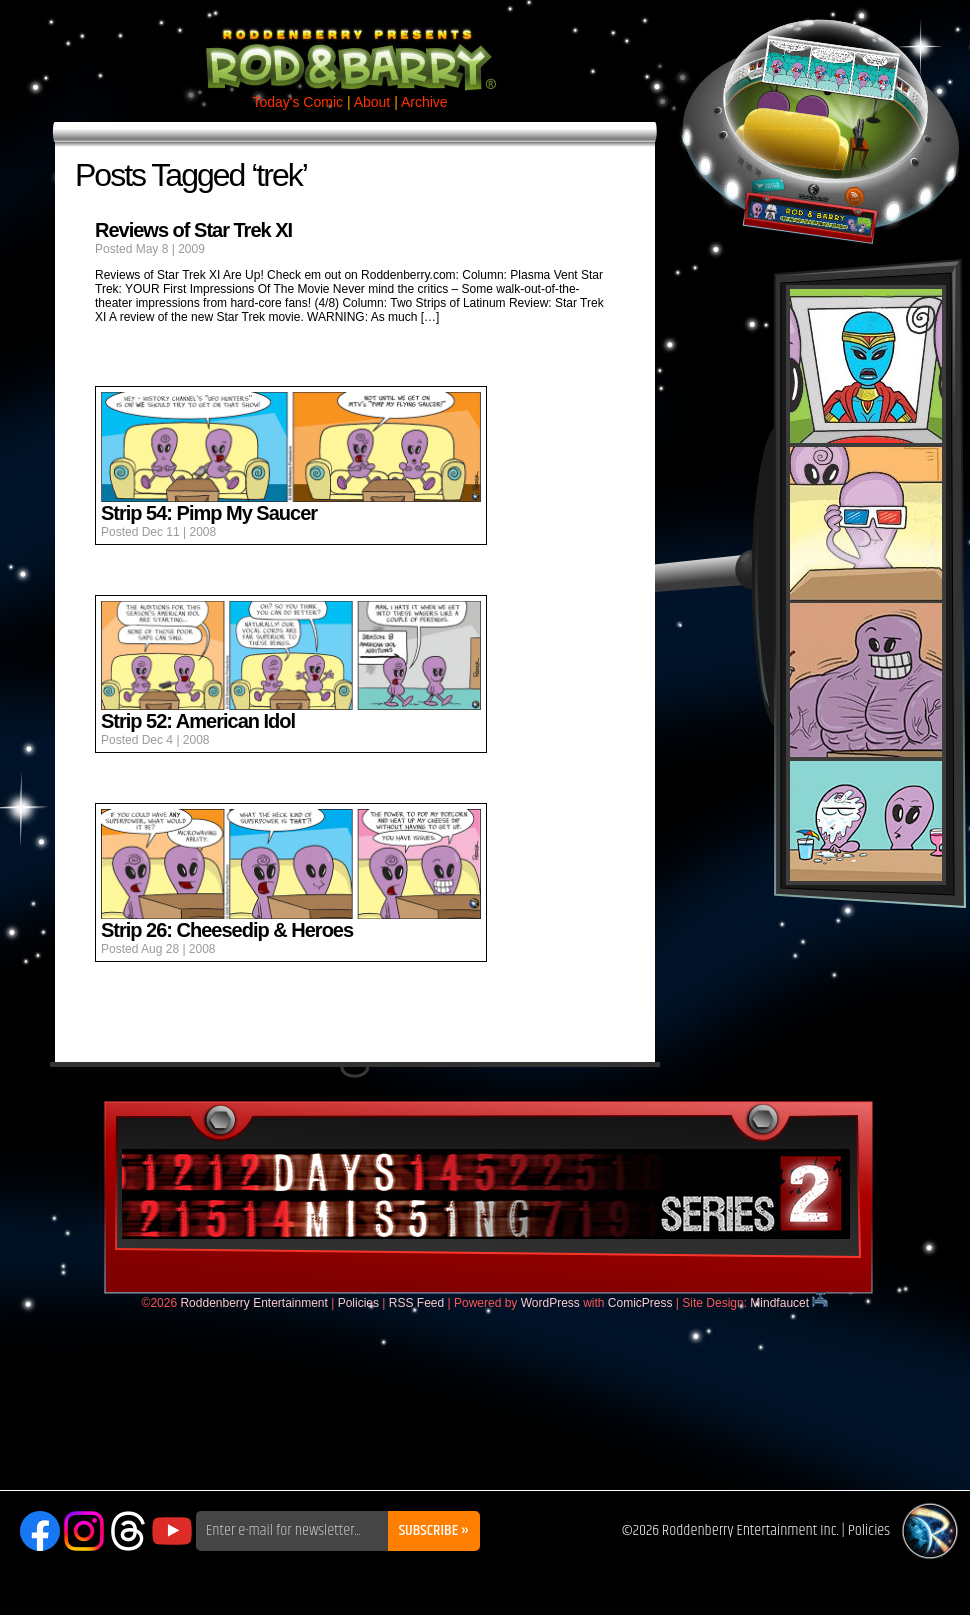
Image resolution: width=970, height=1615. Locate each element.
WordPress (550, 1303)
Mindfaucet (789, 1303)
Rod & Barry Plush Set (866, 585)
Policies (358, 1303)
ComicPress (640, 1303)
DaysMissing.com (486, 1194)
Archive (424, 102)
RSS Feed (416, 1303)
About (372, 102)
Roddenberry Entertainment (253, 1303)
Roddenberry (930, 1531)
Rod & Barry (350, 46)
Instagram (84, 1531)
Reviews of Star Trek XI (193, 230)
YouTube (172, 1531)
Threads (128, 1531)
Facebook (40, 1531)
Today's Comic (297, 102)
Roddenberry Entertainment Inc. (750, 1530)
